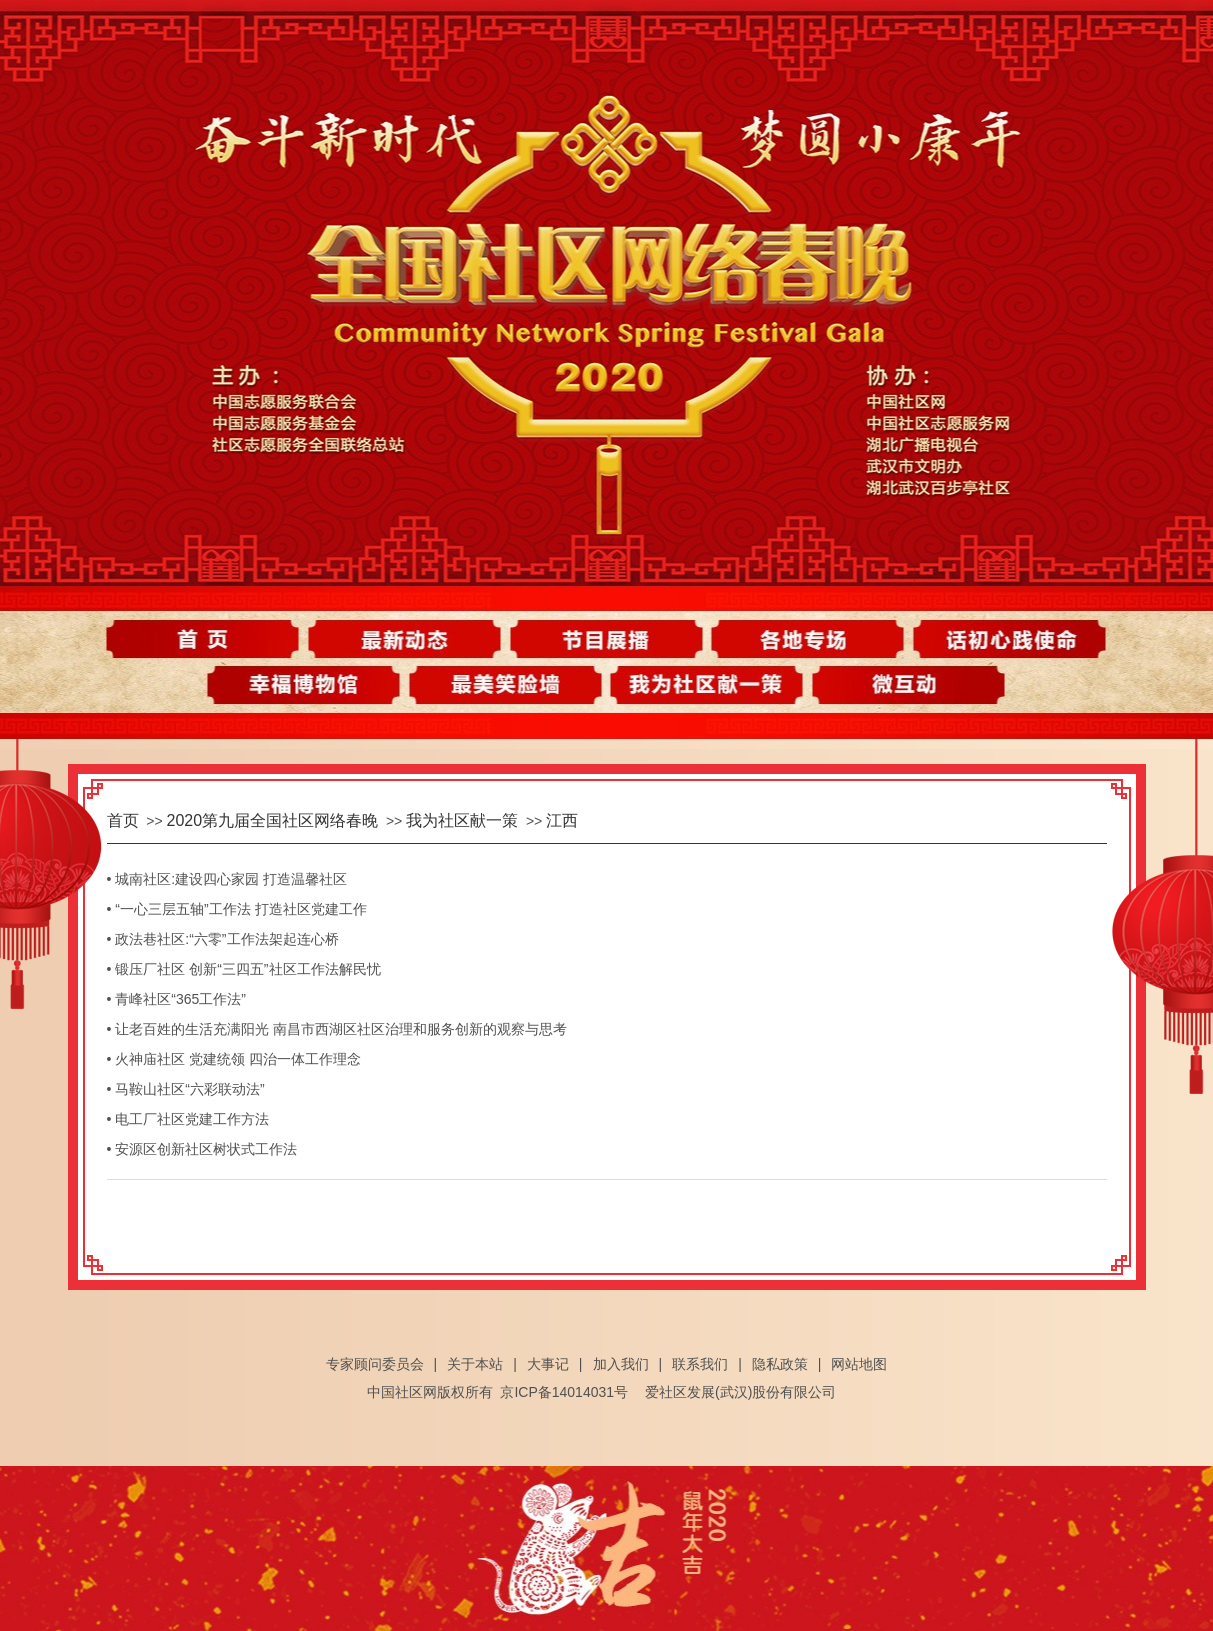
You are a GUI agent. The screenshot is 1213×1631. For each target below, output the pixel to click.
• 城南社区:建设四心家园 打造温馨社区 (227, 879)
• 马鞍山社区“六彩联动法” (186, 1089)
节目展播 (607, 639)
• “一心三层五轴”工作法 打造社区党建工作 (237, 909)
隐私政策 (780, 1364)
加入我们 (621, 1364)
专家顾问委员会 (375, 1364)
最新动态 (411, 639)
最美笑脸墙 (509, 689)
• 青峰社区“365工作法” (176, 999)
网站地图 (859, 1364)
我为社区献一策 (704, 689)
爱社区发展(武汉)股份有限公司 (740, 1392)
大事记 (548, 1364)
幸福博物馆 (313, 689)
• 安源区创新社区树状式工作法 (202, 1149)
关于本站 (475, 1364)
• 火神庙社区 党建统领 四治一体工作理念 (234, 1059)
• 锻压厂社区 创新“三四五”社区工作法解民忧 (244, 969)
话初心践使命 (998, 639)
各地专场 (802, 639)
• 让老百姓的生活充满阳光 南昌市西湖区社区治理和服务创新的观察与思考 (337, 1029)
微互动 (900, 689)
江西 (562, 820)
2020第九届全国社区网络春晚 (273, 820)
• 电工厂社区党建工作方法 (188, 1119)
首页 (215, 639)
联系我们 (700, 1364)
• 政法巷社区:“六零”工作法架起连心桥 (223, 939)
